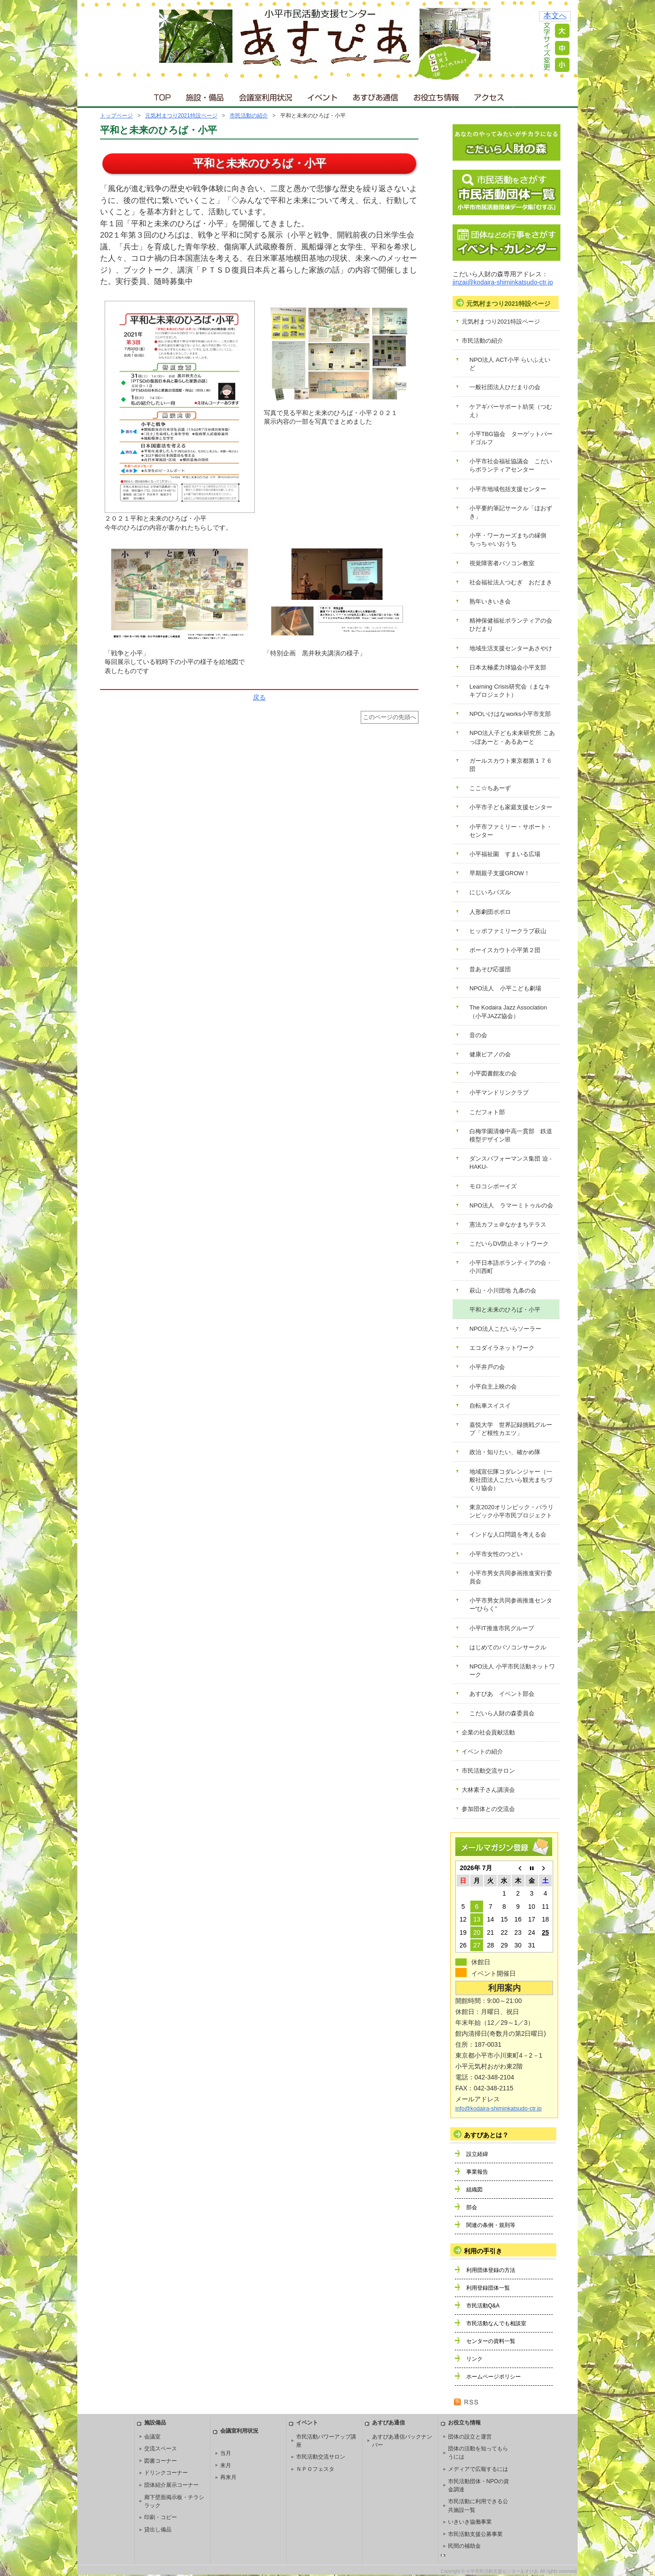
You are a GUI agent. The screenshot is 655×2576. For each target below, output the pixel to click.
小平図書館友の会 (493, 1073)
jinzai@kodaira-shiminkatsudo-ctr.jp (503, 282)
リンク (474, 2359)
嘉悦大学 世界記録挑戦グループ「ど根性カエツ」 (510, 1428)
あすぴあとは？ (486, 2135)
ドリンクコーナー (166, 2473)
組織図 (474, 2189)
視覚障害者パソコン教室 (501, 563)
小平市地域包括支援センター (507, 489)
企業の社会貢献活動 (488, 1732)
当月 (225, 2453)
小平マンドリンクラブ (499, 1092)
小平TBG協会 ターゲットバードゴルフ (511, 438)
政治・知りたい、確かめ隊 (504, 1452)
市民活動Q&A (482, 2305)
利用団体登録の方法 (490, 2270)
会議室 (152, 2437)
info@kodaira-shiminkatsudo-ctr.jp (498, 2108)
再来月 (228, 2477)
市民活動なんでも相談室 (496, 2323)
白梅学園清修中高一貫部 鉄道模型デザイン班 (510, 1135)
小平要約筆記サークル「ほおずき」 (510, 512)
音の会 (478, 1035)
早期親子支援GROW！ (499, 873)
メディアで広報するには (478, 2469)
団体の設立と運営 (470, 2437)
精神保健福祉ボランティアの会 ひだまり (513, 624)
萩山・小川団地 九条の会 (502, 1290)
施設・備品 (206, 95)
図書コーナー (160, 2461)
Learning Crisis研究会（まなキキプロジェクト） (509, 690)
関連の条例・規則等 (490, 2225)
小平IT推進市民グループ (501, 1628)
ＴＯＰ (161, 95)
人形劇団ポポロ (490, 911)
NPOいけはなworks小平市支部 (510, 713)
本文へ (555, 15)
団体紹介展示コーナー (171, 2485)
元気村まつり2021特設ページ (181, 115)
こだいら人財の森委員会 (501, 1713)
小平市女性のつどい (496, 1554)
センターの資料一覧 (490, 2341)
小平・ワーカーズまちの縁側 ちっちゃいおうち (510, 539)
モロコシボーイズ (493, 1186)
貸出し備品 (157, 2529)
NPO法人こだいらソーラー (505, 1328)
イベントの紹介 (482, 1751)
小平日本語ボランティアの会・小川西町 (510, 1266)
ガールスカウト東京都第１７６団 (510, 764)
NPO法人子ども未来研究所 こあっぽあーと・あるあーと (512, 737)
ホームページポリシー (493, 2376)
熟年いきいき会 (490, 601)
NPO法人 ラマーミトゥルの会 (511, 1205)
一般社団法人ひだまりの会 (504, 387)
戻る (259, 697)
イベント (323, 95)
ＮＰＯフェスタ (315, 2469)
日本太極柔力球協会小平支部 (507, 667)
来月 (225, 2465)
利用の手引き (483, 2251)
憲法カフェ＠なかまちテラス (507, 1224)
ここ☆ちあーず (490, 788)
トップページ (116, 115)
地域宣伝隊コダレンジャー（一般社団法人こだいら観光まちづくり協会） (510, 1479)
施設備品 (155, 2422)
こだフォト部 (487, 1112)
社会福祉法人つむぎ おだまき (510, 582)
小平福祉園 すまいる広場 (504, 854)
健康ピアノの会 (490, 1054)
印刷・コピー (160, 2517)
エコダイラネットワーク (501, 1347)
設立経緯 (477, 2154)
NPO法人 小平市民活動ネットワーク (512, 1670)
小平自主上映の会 (493, 1386)
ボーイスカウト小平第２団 (504, 950)
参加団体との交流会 (488, 1808)
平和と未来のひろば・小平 (504, 1309)
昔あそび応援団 (490, 969)
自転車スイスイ (490, 1405)
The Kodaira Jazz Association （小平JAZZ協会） (511, 1011)
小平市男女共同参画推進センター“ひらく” (510, 1604)
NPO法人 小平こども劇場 (505, 988)
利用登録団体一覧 (488, 2288)
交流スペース (160, 2448)
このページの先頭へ (389, 717)
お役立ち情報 (436, 95)
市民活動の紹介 (249, 115)
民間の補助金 (464, 2546)
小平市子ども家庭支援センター (510, 807)
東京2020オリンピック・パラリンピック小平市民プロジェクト (511, 1511)
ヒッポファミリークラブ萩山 (507, 931)
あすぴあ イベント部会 (501, 1693)
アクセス (490, 95)
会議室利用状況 (266, 95)
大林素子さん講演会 (488, 1789)
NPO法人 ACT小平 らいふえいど (509, 363)
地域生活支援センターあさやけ (510, 648)
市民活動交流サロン (488, 1770)
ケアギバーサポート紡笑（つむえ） (510, 410)
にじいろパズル (490, 892)
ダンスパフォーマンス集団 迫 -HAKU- (510, 1162)
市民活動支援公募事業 (475, 2534)
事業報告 (477, 2172)
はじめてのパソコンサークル (507, 1647)
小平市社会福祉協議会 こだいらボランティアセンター (510, 465)
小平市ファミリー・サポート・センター (510, 830)
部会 (471, 2207)
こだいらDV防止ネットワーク (509, 1243)
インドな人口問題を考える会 (507, 1534)
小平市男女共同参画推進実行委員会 (510, 1577)
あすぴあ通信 (376, 95)
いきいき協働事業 (470, 2522)
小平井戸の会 (487, 1367)
